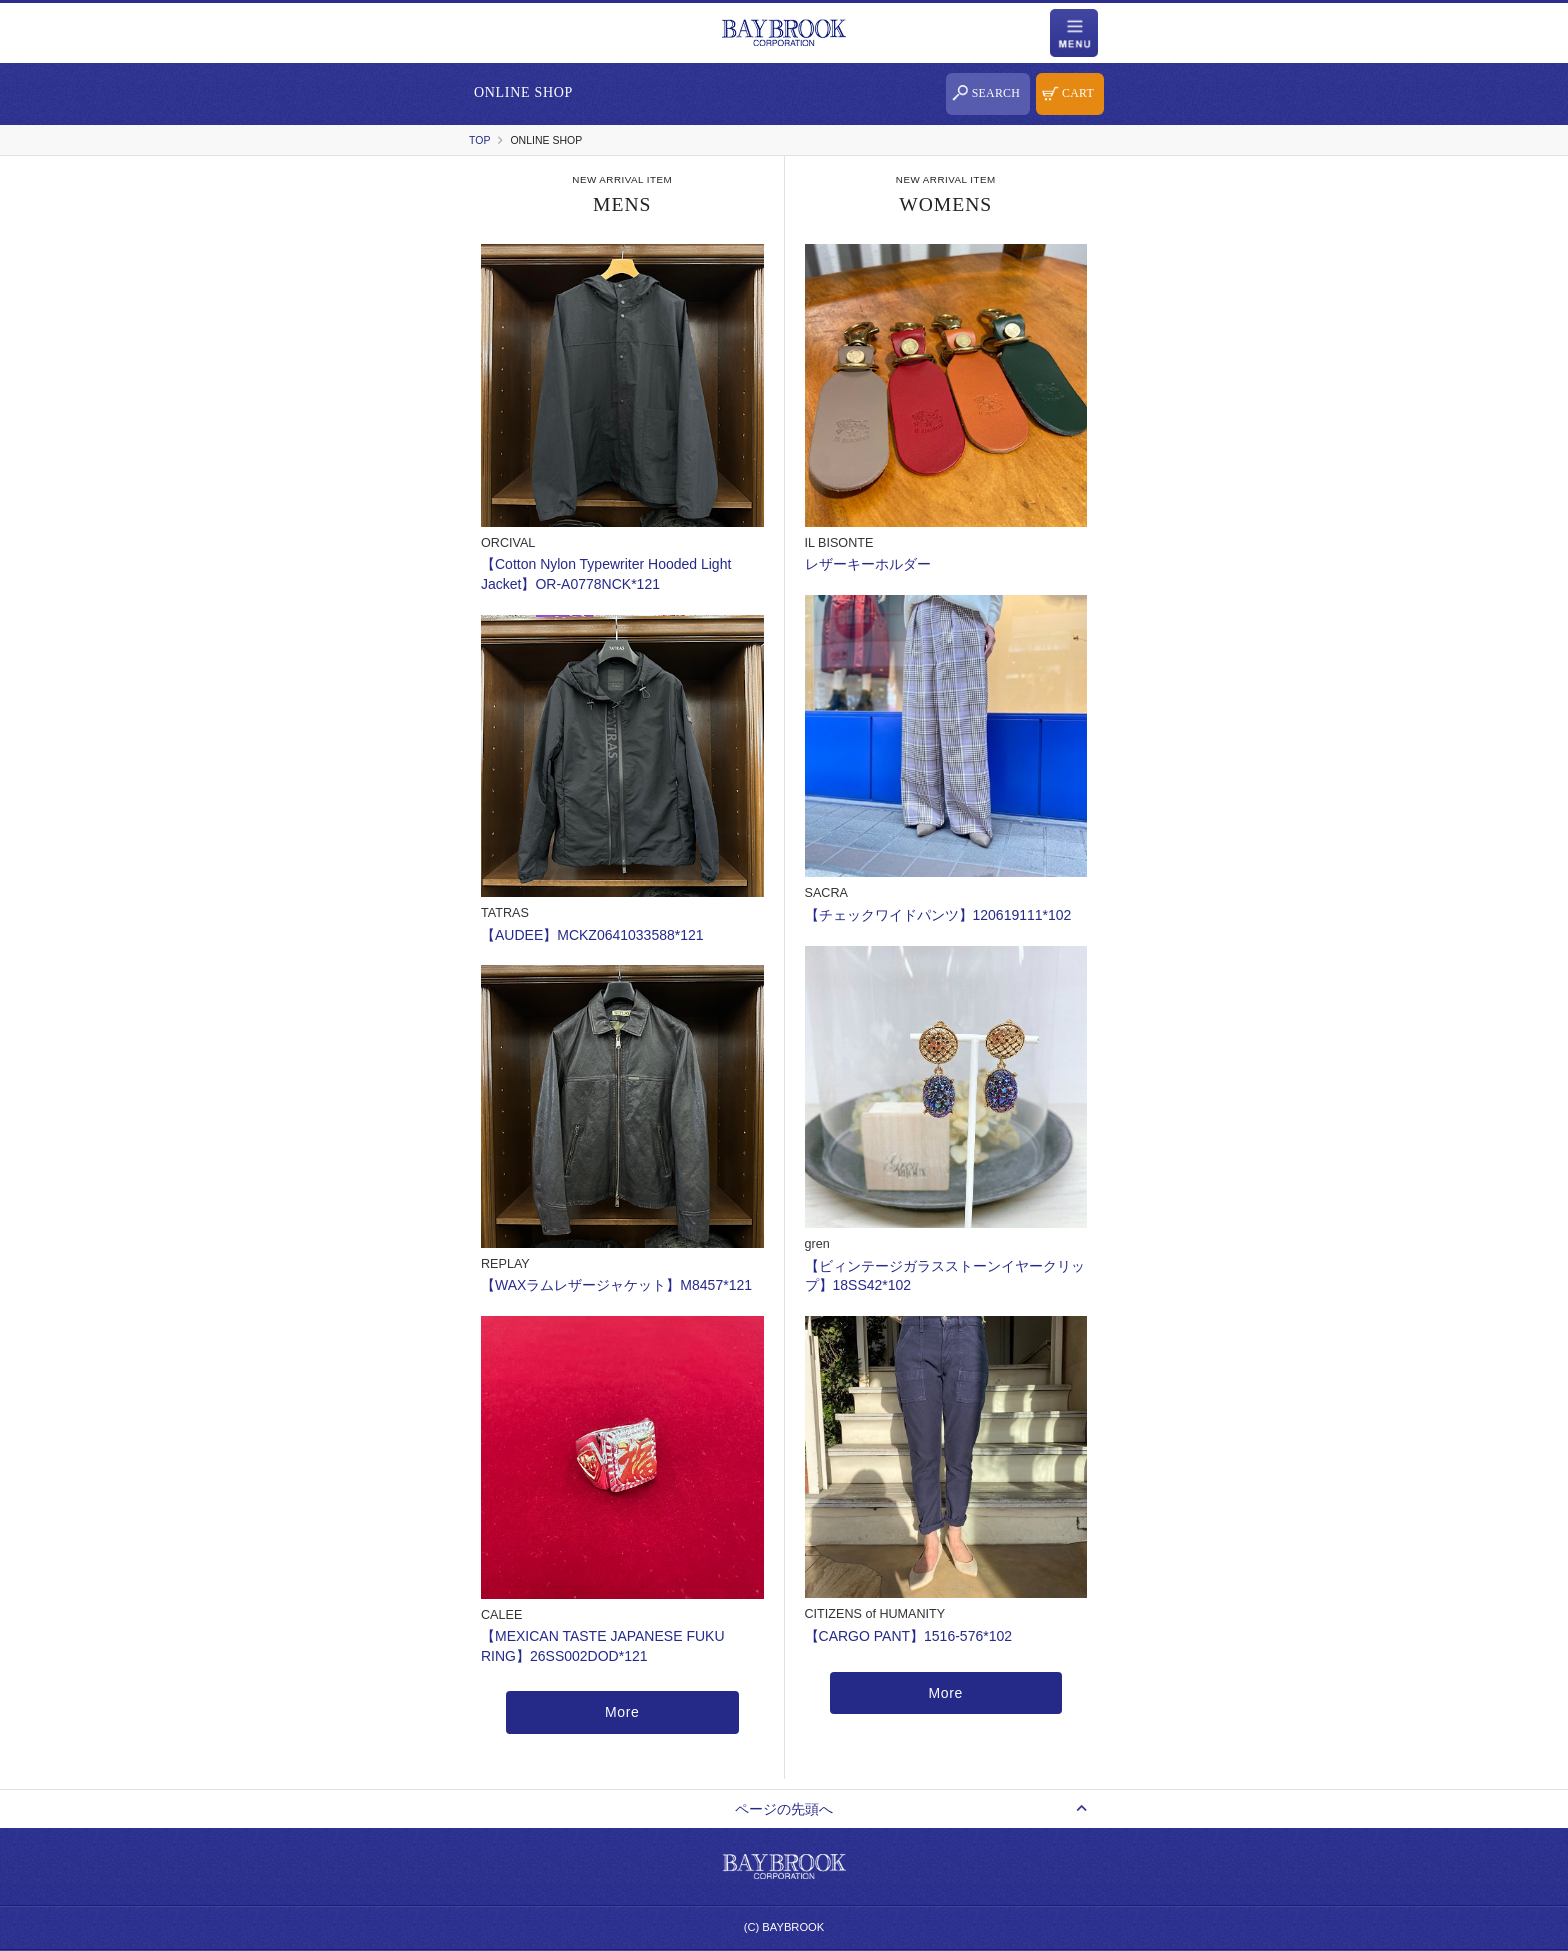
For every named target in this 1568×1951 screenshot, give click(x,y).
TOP (479, 140)
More (622, 1712)
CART (1078, 93)
